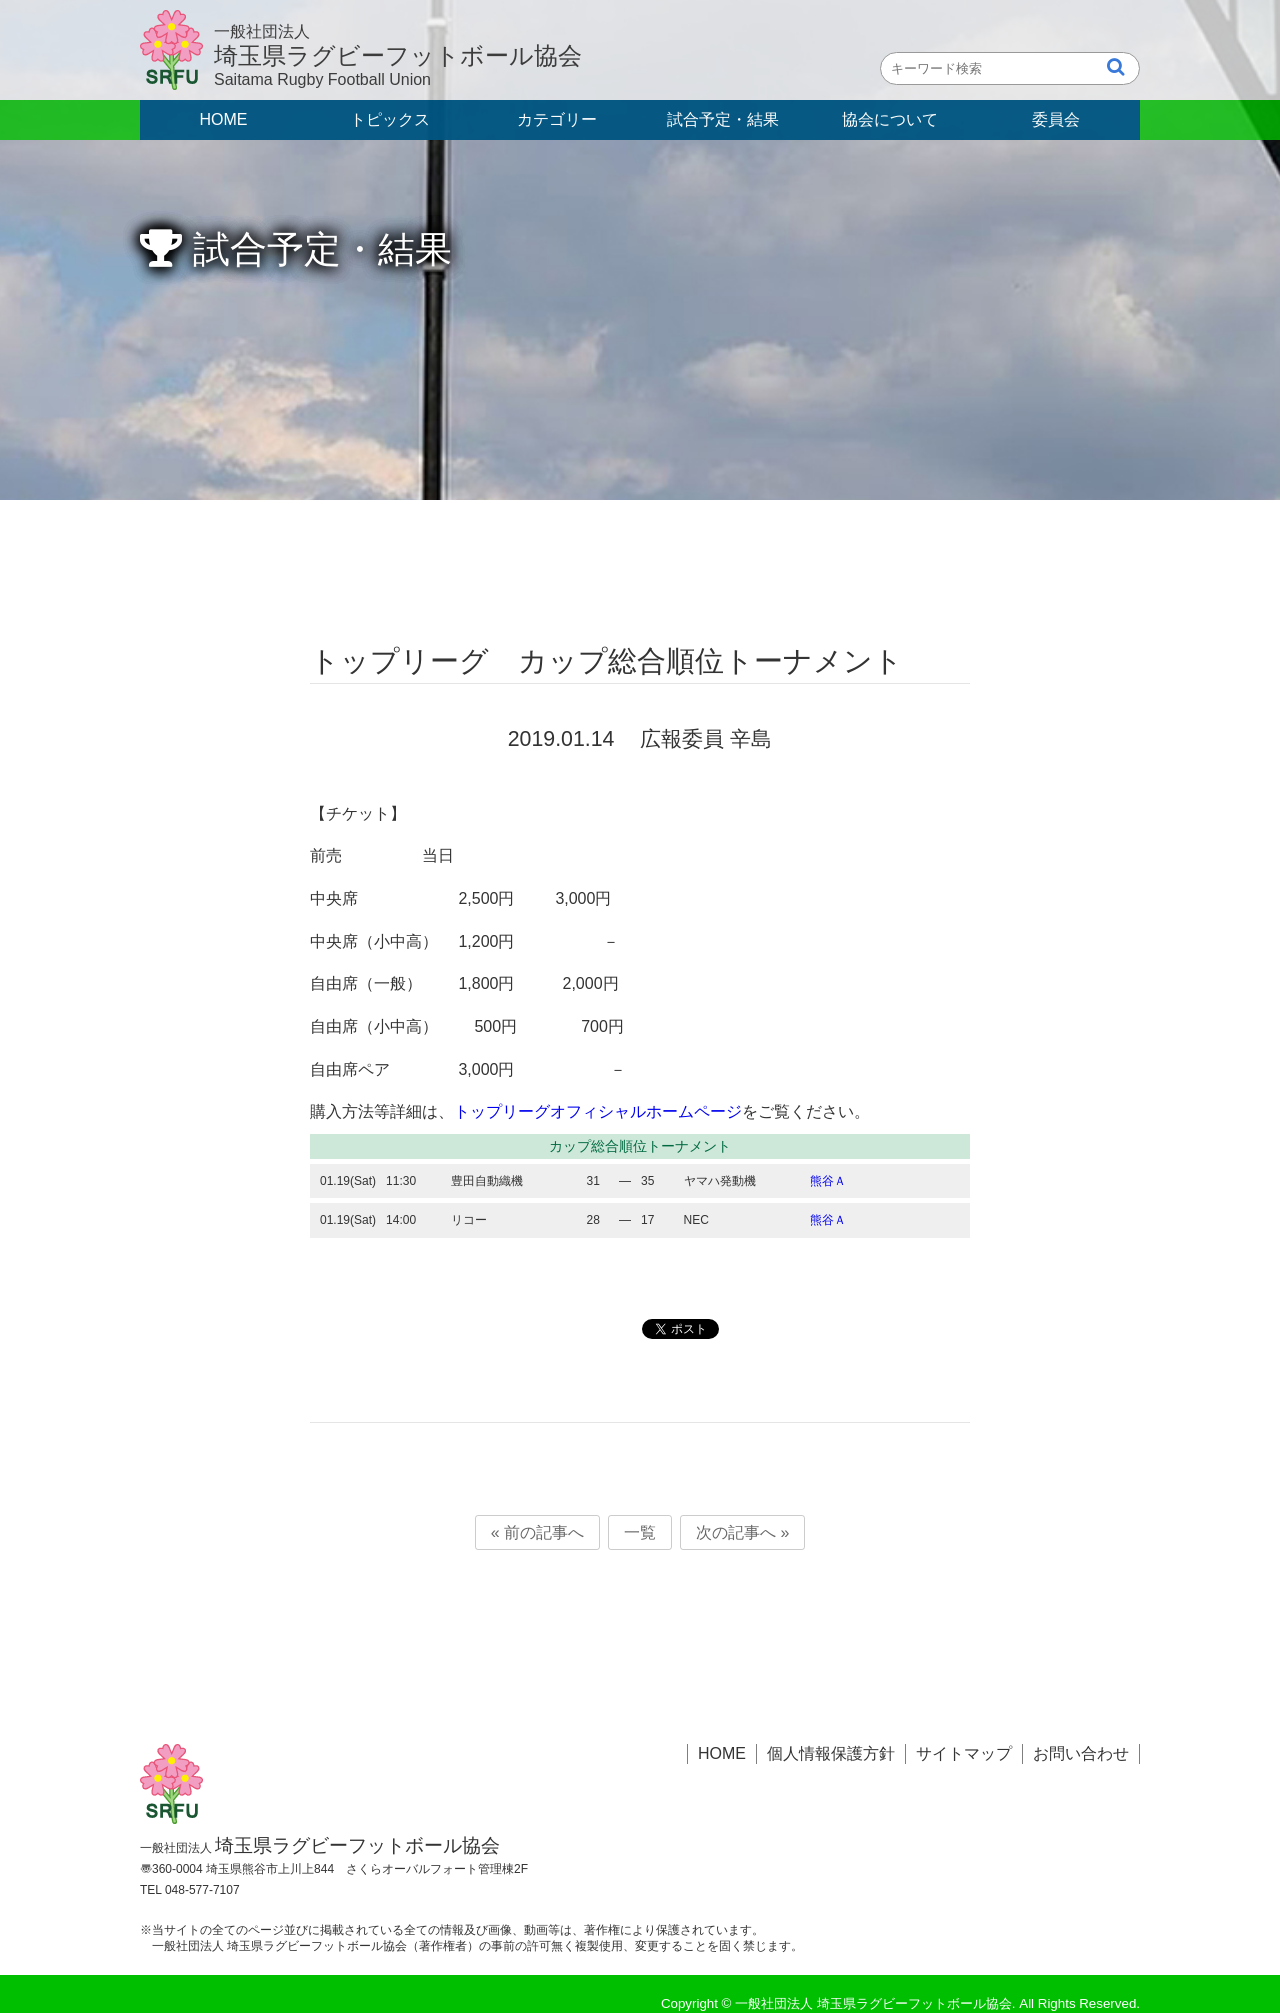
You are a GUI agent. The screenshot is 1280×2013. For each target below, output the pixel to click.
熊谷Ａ (828, 1181)
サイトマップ (964, 1753)
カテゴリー (557, 119)
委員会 (1056, 119)
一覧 (640, 1532)
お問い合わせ (1081, 1753)
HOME (224, 119)
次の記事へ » (742, 1532)
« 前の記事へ (537, 1532)
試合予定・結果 (723, 119)
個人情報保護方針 (831, 1753)
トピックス (390, 119)
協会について (890, 119)
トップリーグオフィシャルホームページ (598, 1111)
